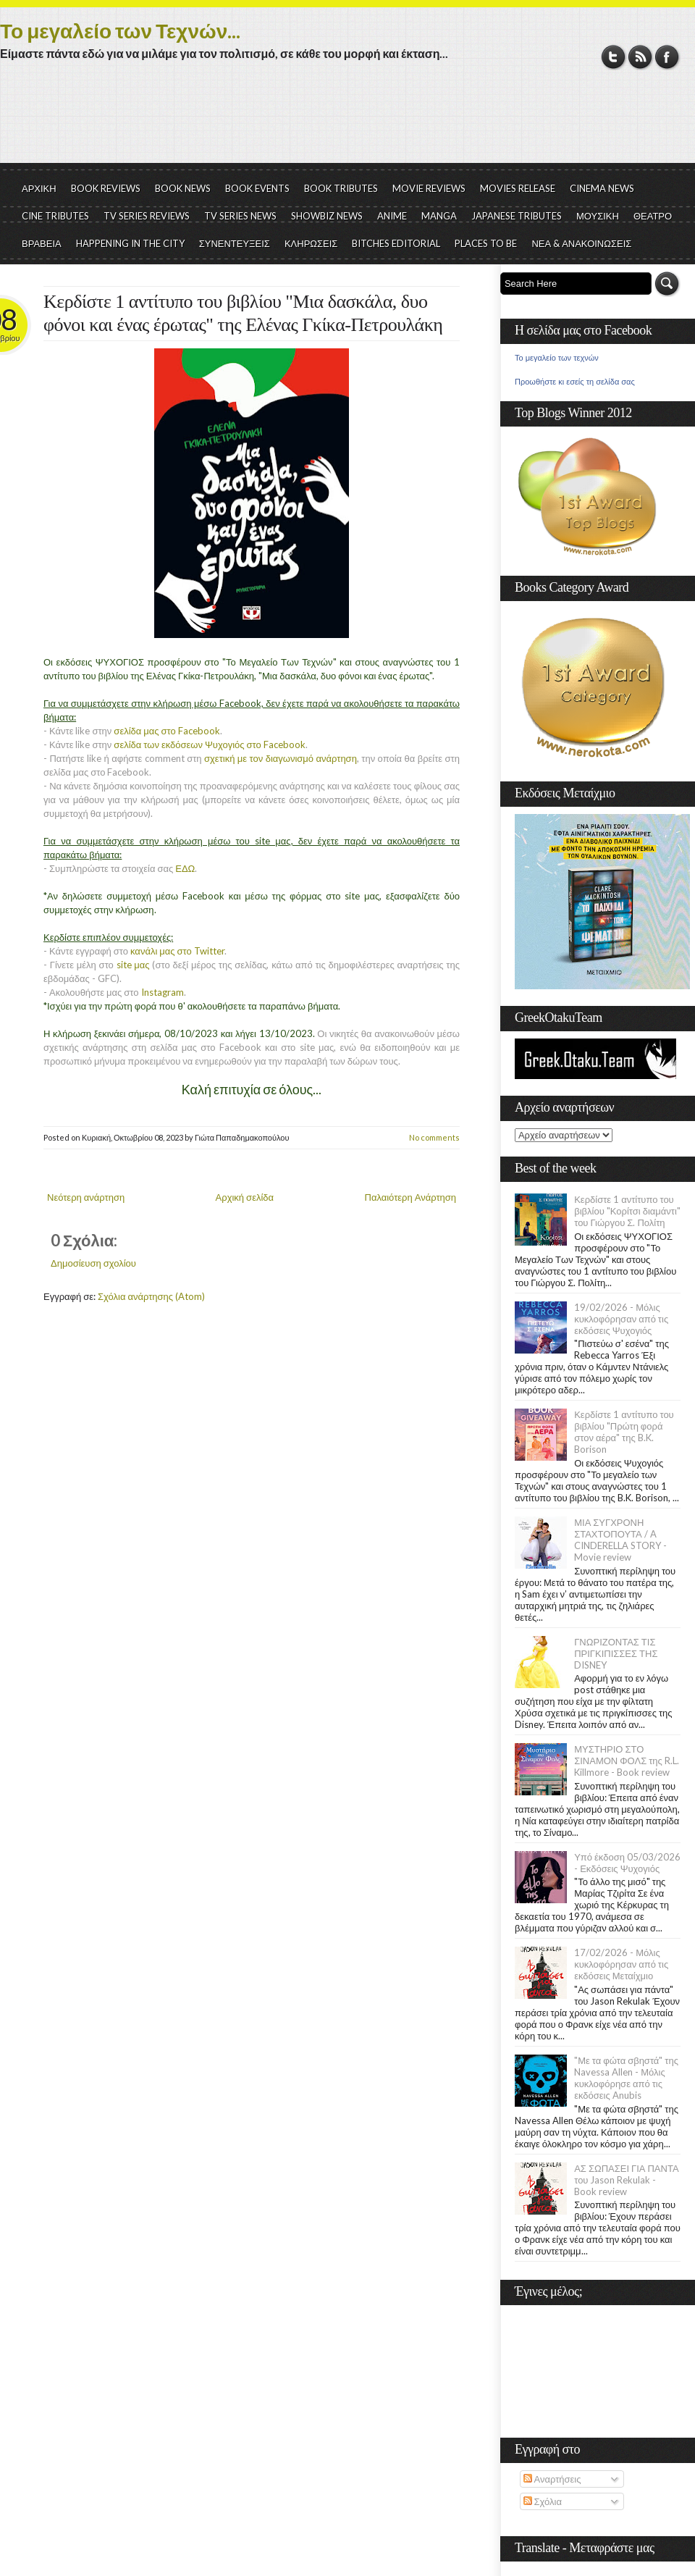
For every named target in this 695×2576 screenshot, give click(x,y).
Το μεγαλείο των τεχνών (557, 357)
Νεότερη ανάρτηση (86, 1197)
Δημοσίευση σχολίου (93, 1263)
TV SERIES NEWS (240, 216)
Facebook (667, 56)
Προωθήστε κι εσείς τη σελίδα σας (575, 381)
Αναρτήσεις (552, 2479)
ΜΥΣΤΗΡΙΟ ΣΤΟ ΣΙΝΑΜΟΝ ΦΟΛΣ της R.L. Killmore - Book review (626, 1760)
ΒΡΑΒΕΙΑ (42, 243)
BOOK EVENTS (257, 188)
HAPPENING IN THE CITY (130, 243)
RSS (640, 56)
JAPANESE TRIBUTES (516, 216)
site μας (133, 964)
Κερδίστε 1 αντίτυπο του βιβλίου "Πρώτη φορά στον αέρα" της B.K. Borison (624, 1432)
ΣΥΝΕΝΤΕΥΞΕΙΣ (234, 243)
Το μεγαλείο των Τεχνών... (120, 30)
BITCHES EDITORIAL (396, 243)
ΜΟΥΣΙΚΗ (597, 216)
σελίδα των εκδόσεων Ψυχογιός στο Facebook (209, 744)
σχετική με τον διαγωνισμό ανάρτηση (280, 758)
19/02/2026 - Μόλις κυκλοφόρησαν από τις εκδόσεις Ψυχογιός (621, 1318)
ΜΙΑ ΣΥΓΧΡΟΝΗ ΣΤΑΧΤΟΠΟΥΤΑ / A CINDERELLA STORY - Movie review (620, 1539)
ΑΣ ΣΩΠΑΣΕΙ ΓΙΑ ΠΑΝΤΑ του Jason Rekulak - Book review (626, 2179)
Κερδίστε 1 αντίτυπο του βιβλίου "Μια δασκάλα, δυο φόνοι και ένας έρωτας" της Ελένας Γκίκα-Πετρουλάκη (242, 313)
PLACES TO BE (486, 243)
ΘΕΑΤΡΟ (652, 216)
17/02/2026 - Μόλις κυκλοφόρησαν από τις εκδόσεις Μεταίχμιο (621, 1964)
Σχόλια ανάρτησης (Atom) (151, 1296)
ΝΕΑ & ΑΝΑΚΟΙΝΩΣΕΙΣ (581, 243)
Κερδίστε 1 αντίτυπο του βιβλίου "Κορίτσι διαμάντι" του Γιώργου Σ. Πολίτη (627, 1210)
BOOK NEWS (183, 188)
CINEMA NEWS (602, 188)
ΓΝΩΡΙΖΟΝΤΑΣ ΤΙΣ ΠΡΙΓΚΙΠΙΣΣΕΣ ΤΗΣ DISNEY (615, 1653)
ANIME (392, 216)
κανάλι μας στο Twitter (177, 951)
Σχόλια (542, 2501)
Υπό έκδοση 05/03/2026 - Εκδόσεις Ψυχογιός (627, 1862)
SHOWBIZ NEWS (327, 216)
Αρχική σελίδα (245, 1197)
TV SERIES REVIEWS (147, 216)
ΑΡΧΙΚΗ (39, 188)
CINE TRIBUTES (55, 216)
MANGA (439, 216)
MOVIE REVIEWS (429, 188)
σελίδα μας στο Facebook (166, 731)
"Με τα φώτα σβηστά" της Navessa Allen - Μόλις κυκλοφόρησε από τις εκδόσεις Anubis (626, 2078)
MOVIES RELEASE (517, 188)
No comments (434, 1137)
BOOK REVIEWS (105, 188)
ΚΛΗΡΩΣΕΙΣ (311, 243)
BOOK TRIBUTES (341, 188)
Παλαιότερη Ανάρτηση (411, 1197)
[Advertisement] (347, 123)
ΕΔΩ (185, 868)
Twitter (613, 56)
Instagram (162, 992)
